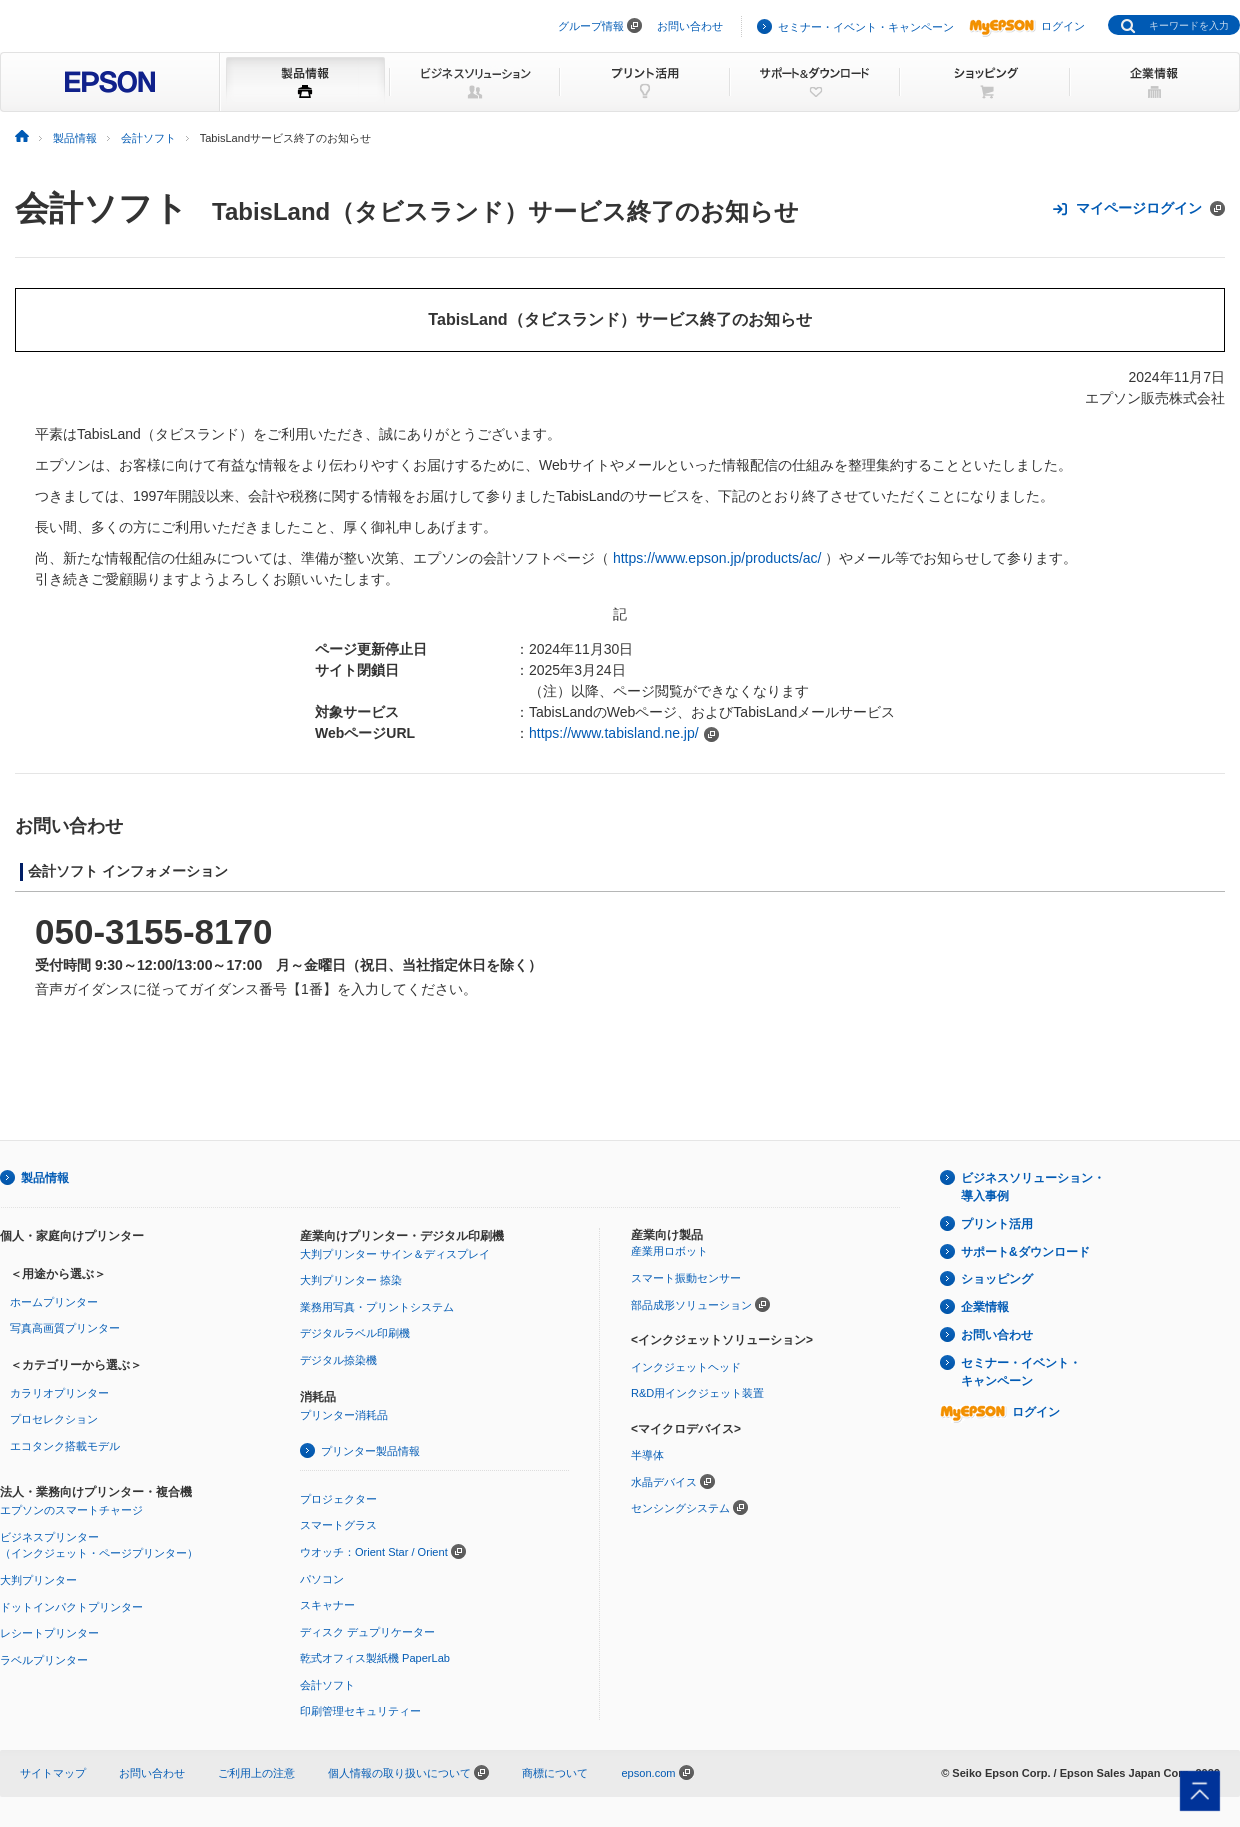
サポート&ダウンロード (1025, 1252)
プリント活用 (997, 1224)
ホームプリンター (54, 1302)
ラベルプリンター (44, 1660)
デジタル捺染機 (338, 1360)
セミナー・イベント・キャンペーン (866, 27)
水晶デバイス (664, 1482)
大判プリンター (38, 1580)
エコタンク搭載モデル (65, 1446)
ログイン (1027, 26)
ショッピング (997, 1279)
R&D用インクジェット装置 (697, 1393)
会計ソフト (101, 208)
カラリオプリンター (59, 1393)
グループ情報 (591, 26)
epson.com (648, 1773)
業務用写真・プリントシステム (377, 1307)
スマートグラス (338, 1525)
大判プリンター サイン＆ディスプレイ (395, 1254)
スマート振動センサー (686, 1278)
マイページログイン (1138, 208)
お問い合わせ (690, 26)
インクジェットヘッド (686, 1367)
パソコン (322, 1579)
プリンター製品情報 (370, 1451)
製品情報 (45, 1178)
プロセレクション (54, 1419)
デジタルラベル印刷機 (355, 1333)
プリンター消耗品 (344, 1415)
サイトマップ (53, 1773)
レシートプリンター (49, 1633)
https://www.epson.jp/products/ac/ (717, 558)
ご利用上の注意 (256, 1773)
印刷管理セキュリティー (360, 1711)
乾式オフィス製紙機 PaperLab (375, 1658)
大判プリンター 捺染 (351, 1280)
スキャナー (327, 1605)
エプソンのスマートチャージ (71, 1510)
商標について (555, 1773)
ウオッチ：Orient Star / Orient (374, 1552)
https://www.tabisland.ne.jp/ (614, 733)
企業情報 (985, 1307)
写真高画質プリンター (65, 1328)
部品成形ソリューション (691, 1305)
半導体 (647, 1455)
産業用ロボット (669, 1251)
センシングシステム (680, 1508)
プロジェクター (338, 1499)
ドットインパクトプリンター (71, 1607)
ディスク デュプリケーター (367, 1632)
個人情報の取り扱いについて (408, 1773)
